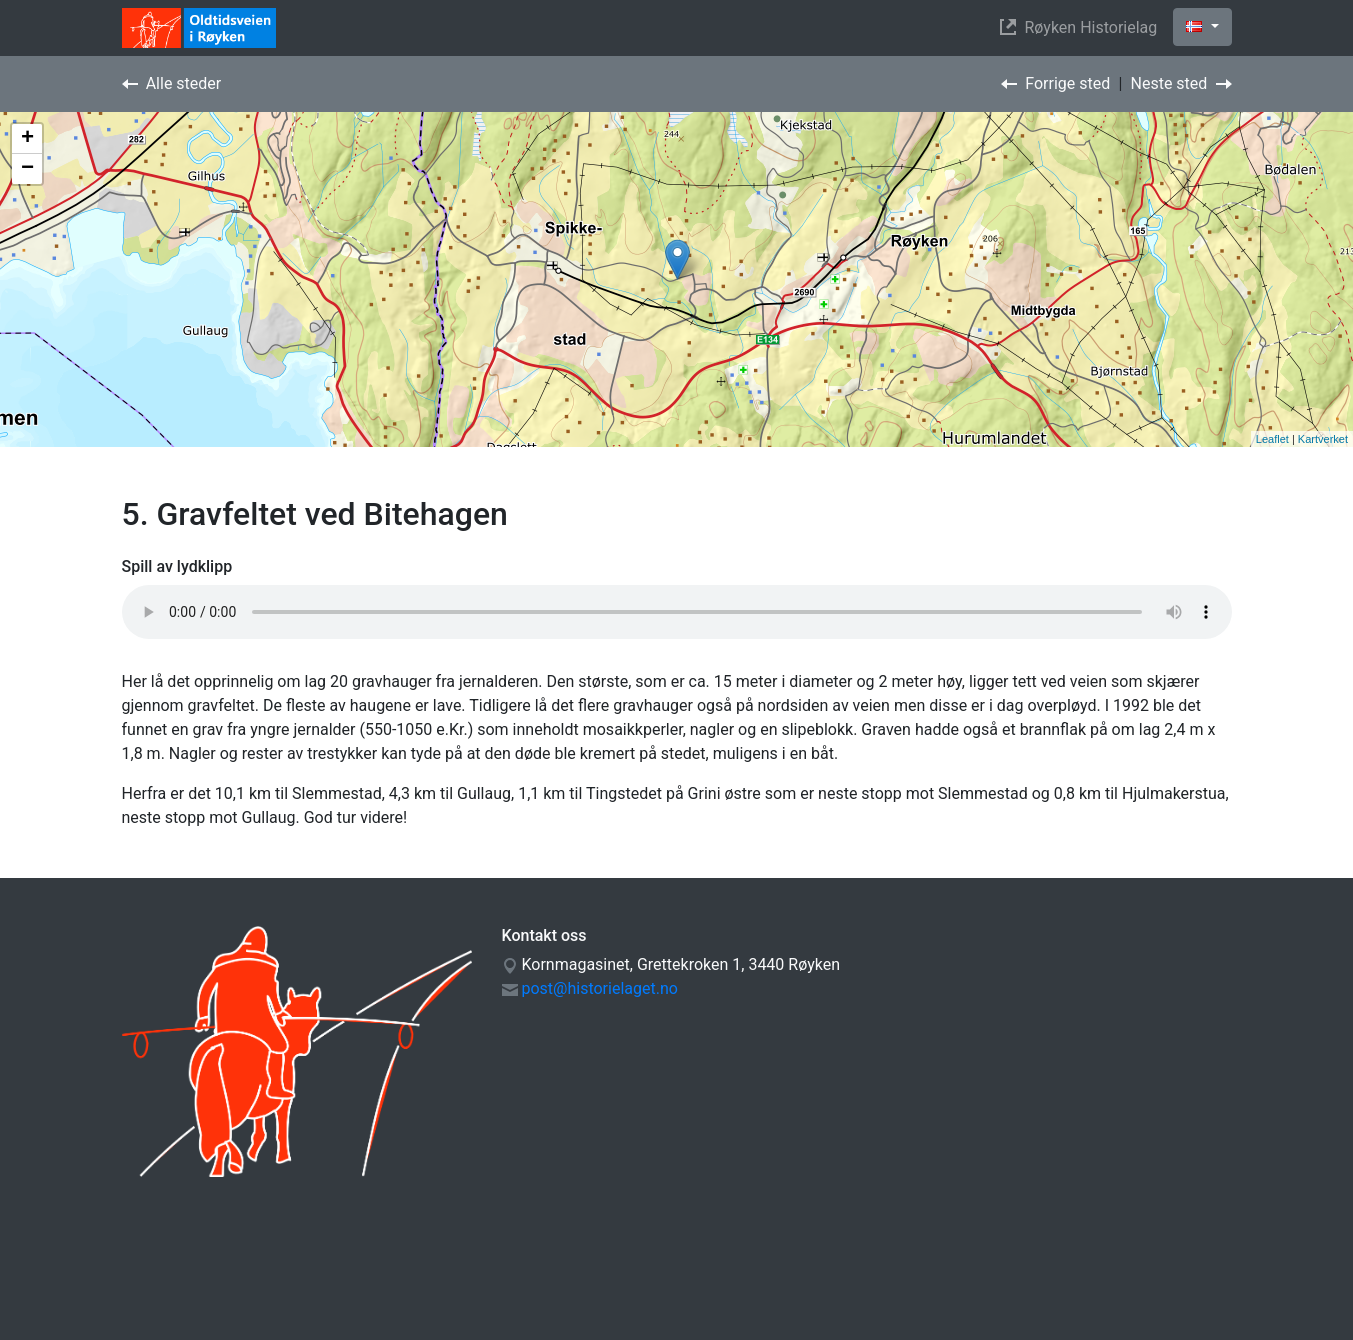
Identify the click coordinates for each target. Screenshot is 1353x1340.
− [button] (27, 169)
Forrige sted (1055, 83)
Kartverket (1323, 439)
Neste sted (1181, 83)
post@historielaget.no (599, 988)
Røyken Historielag (1082, 27)
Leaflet (1272, 439)
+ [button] (27, 139)
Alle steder (172, 83)
